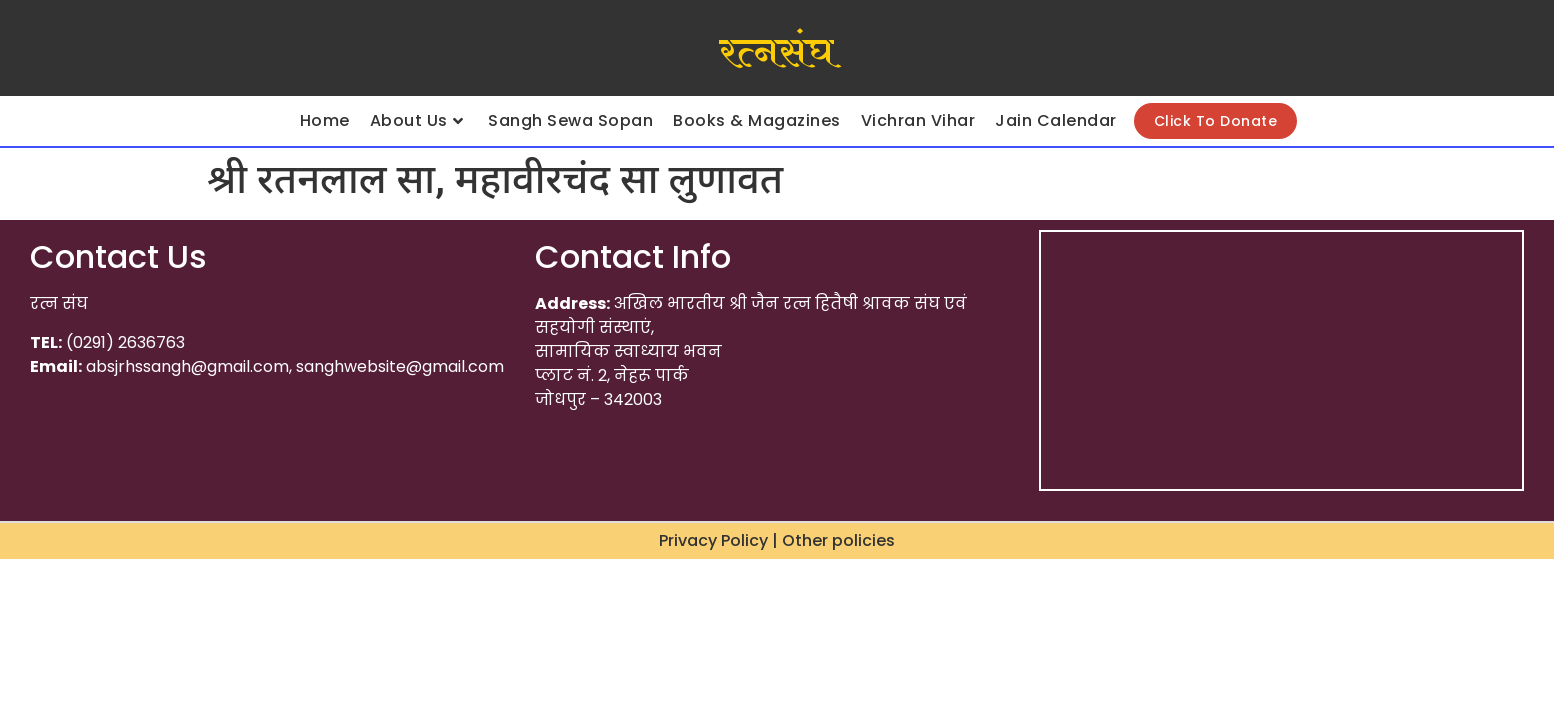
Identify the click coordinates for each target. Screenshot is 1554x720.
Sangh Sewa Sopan (570, 120)
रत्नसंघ (776, 53)
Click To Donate (1216, 121)
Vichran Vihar (918, 120)
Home (325, 120)
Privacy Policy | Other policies (777, 540)
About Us (417, 120)
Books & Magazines (757, 120)
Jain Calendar (1056, 120)
